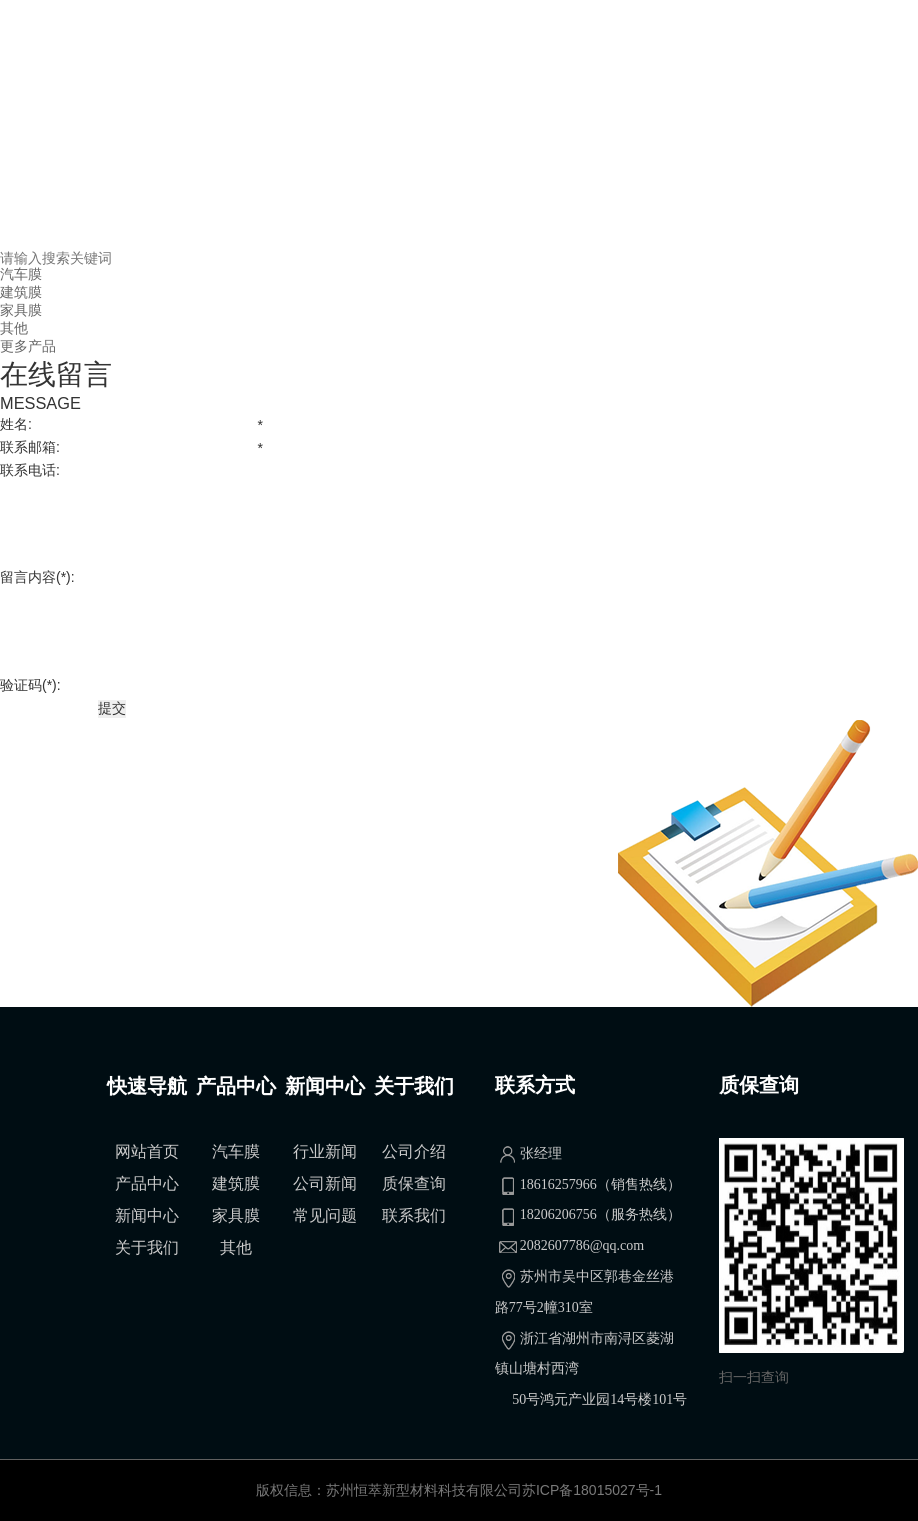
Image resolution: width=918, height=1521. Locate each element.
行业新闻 (325, 1151)
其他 (14, 328)
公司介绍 (414, 1151)
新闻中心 (147, 1215)
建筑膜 (21, 292)
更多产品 (28, 346)
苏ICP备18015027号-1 (592, 1490)
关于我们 (147, 1247)
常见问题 (325, 1215)
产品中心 (147, 1183)
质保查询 (414, 1183)
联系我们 (414, 1215)
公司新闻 (325, 1183)
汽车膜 (21, 274)
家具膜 (21, 310)
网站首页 (147, 1151)
